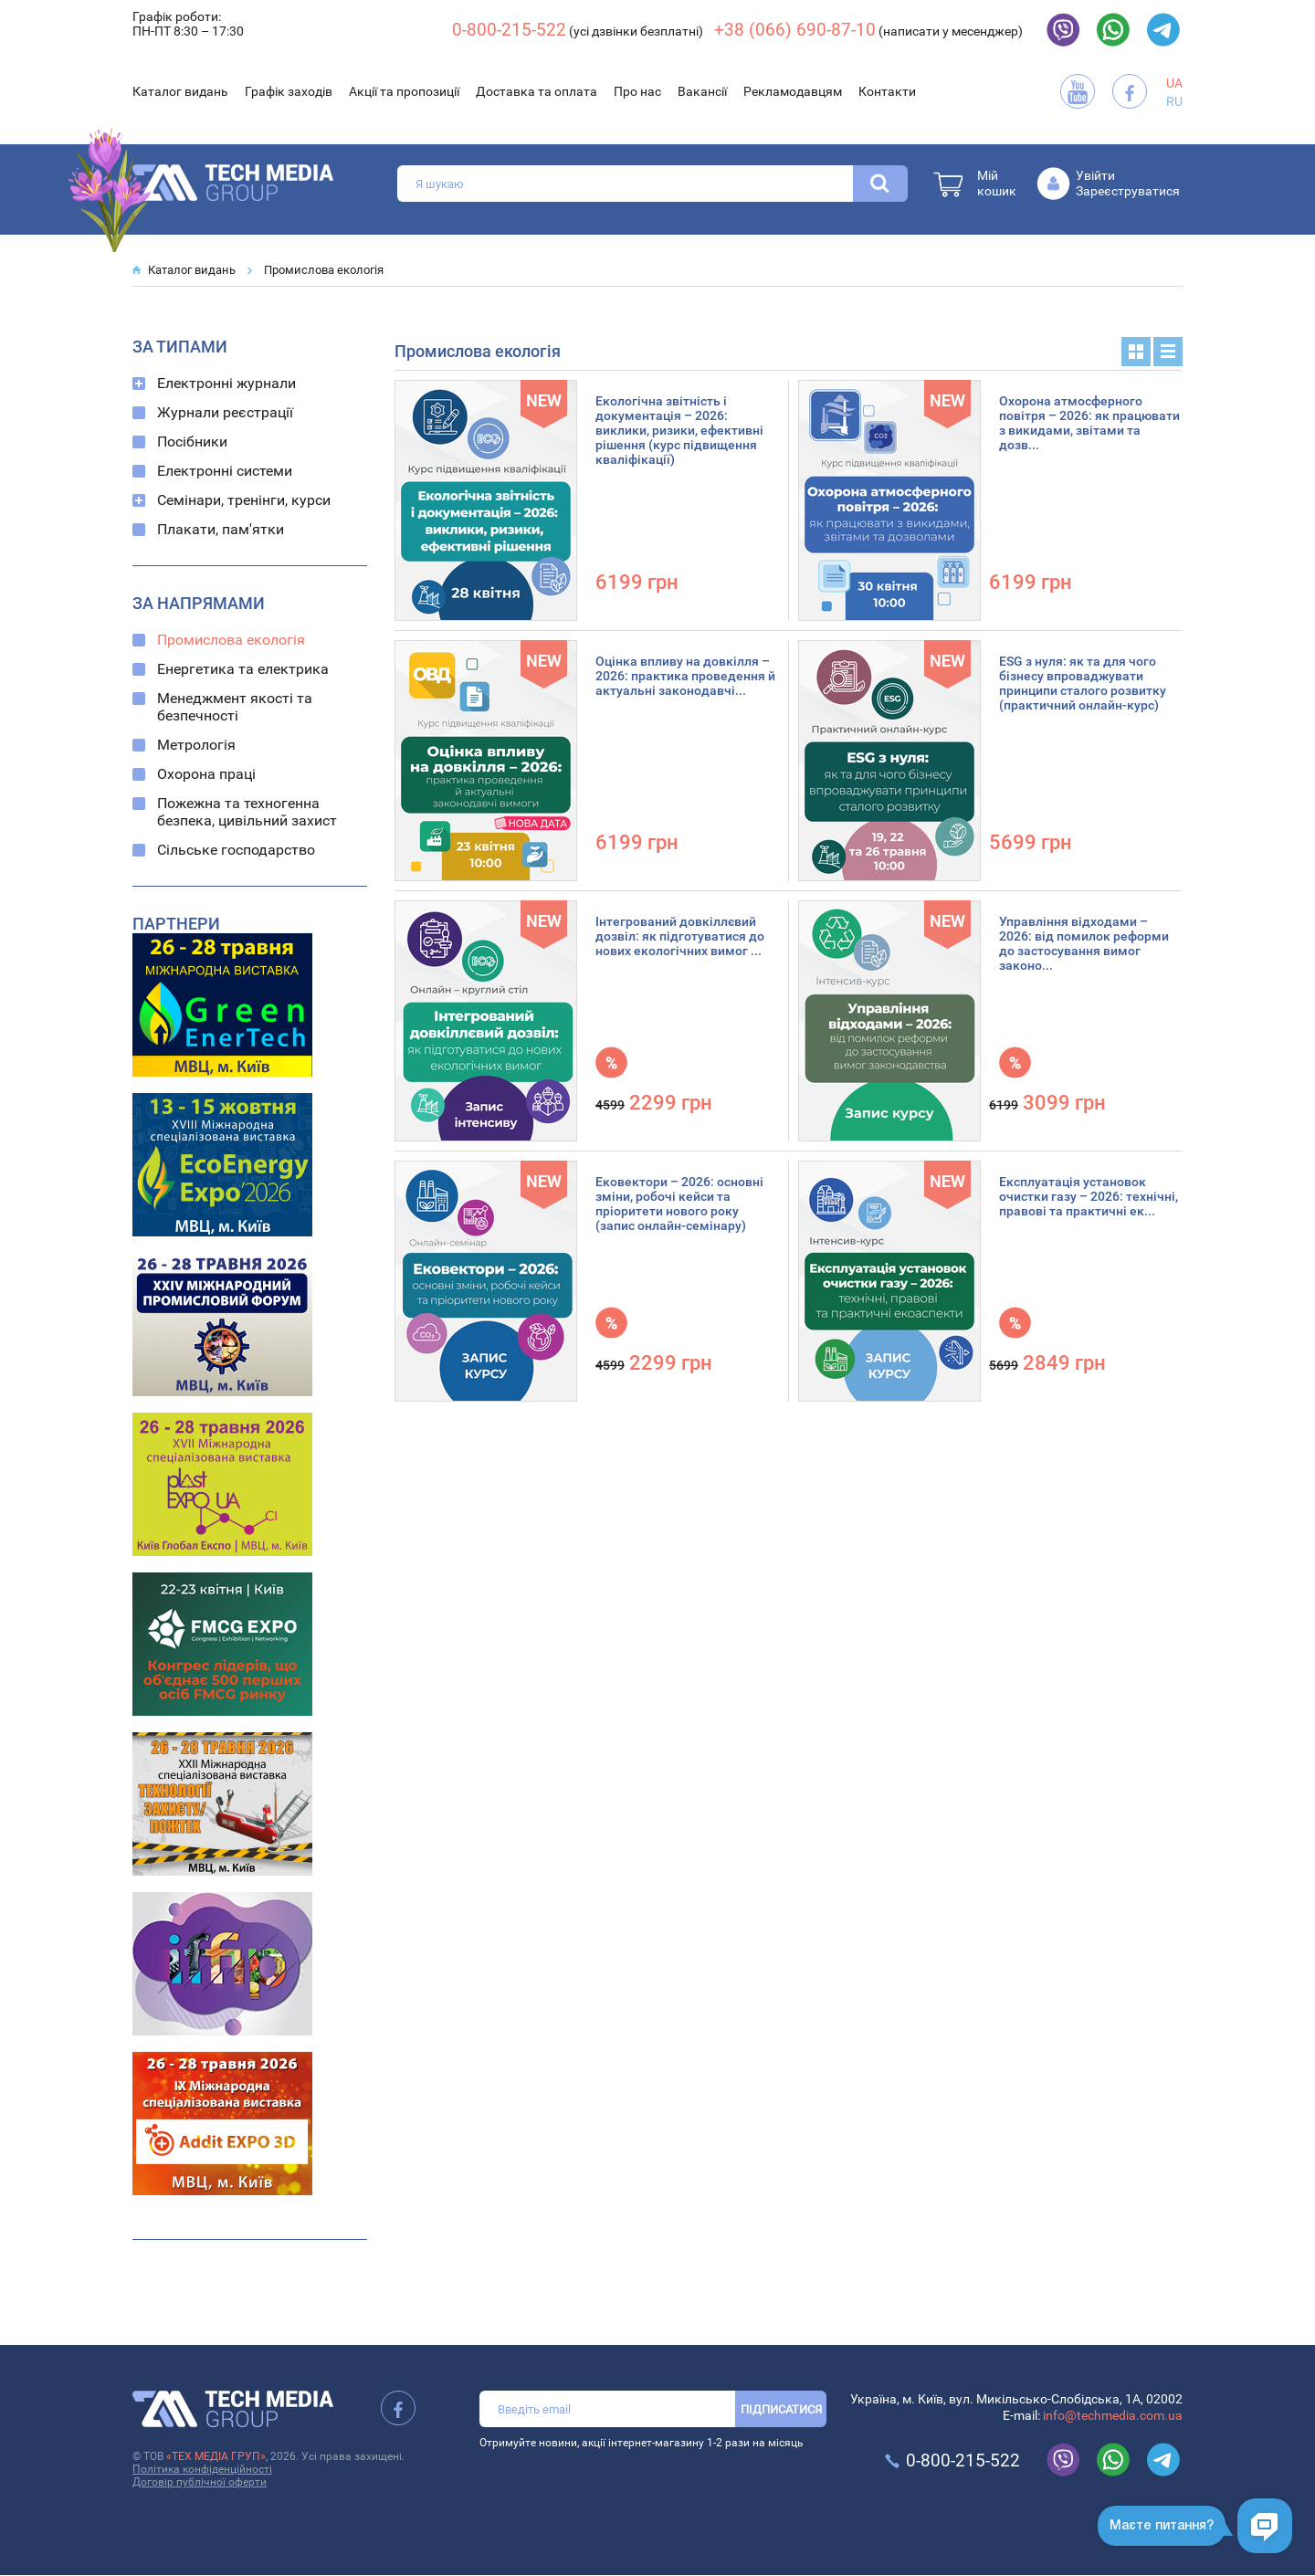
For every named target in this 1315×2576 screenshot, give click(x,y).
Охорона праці (206, 774)
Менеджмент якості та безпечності (234, 706)
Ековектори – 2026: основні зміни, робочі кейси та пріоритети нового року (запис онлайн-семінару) (679, 1203)
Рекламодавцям (792, 91)
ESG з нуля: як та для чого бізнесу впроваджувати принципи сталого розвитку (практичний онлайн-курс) (1082, 683)
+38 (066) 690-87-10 (795, 29)
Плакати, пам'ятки (220, 529)
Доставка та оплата (536, 91)
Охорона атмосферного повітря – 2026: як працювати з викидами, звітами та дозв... (1089, 423)
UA (1174, 83)
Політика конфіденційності (202, 2469)
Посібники (192, 441)
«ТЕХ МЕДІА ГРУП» (216, 2456)
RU (1174, 101)
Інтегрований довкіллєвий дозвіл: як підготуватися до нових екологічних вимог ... (679, 936)
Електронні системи (224, 470)
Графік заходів (288, 91)
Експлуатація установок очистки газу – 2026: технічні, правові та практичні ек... (1088, 1196)
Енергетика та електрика (243, 669)
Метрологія (196, 744)
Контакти (887, 91)
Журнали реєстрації (225, 412)
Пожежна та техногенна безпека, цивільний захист (247, 811)
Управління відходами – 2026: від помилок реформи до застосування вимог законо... (1084, 943)
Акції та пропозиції (404, 91)
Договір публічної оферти (199, 2482)
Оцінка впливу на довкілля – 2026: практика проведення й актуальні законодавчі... (685, 676)
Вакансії (702, 91)
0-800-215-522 (509, 29)
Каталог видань (180, 91)
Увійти (1095, 175)
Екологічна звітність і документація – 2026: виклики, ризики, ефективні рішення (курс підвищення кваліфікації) (679, 430)
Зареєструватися (1128, 191)
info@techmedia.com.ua (1113, 2415)
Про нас (637, 91)
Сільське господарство (236, 849)
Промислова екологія (324, 270)
